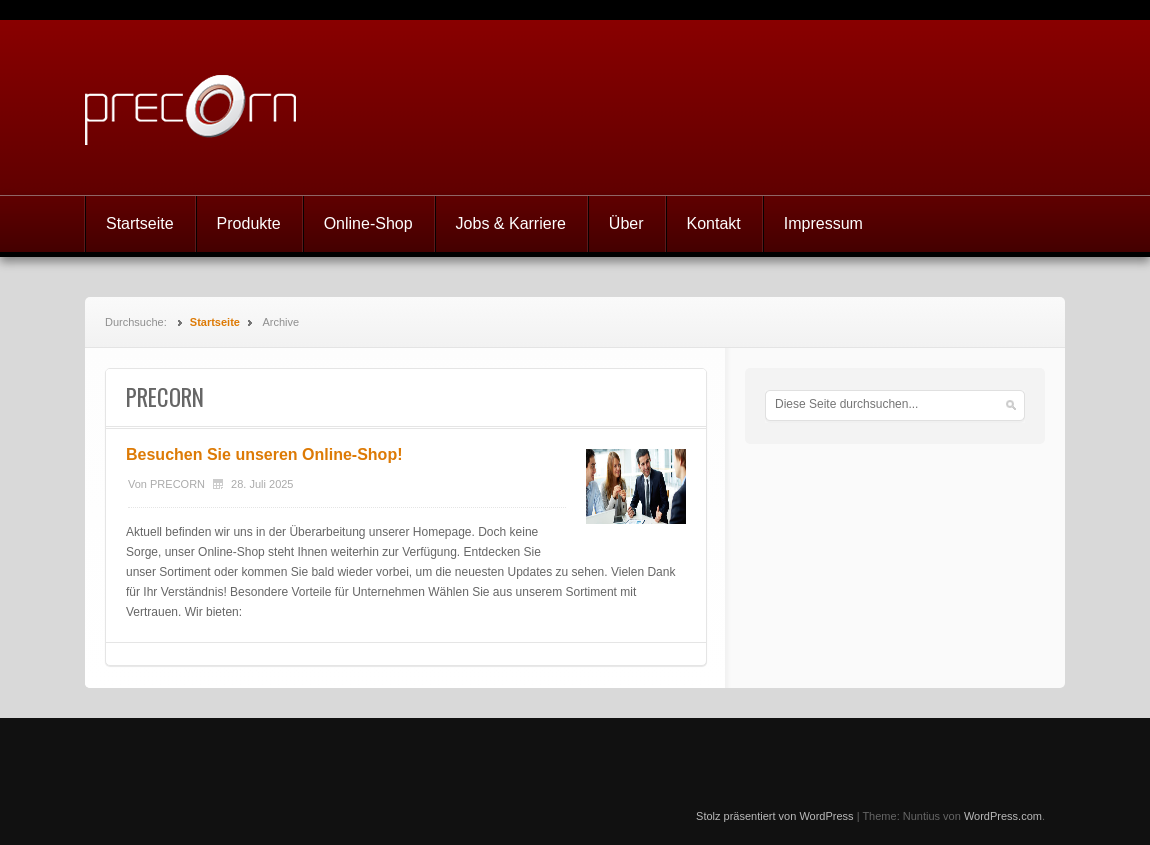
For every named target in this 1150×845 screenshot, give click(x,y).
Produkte (249, 223)
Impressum (823, 223)
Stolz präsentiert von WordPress (775, 816)
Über (626, 223)
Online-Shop (368, 223)
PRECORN (177, 484)
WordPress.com (1003, 816)
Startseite (140, 223)
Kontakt (714, 223)
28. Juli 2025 (262, 484)
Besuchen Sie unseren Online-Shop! (264, 454)
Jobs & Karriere (511, 223)
